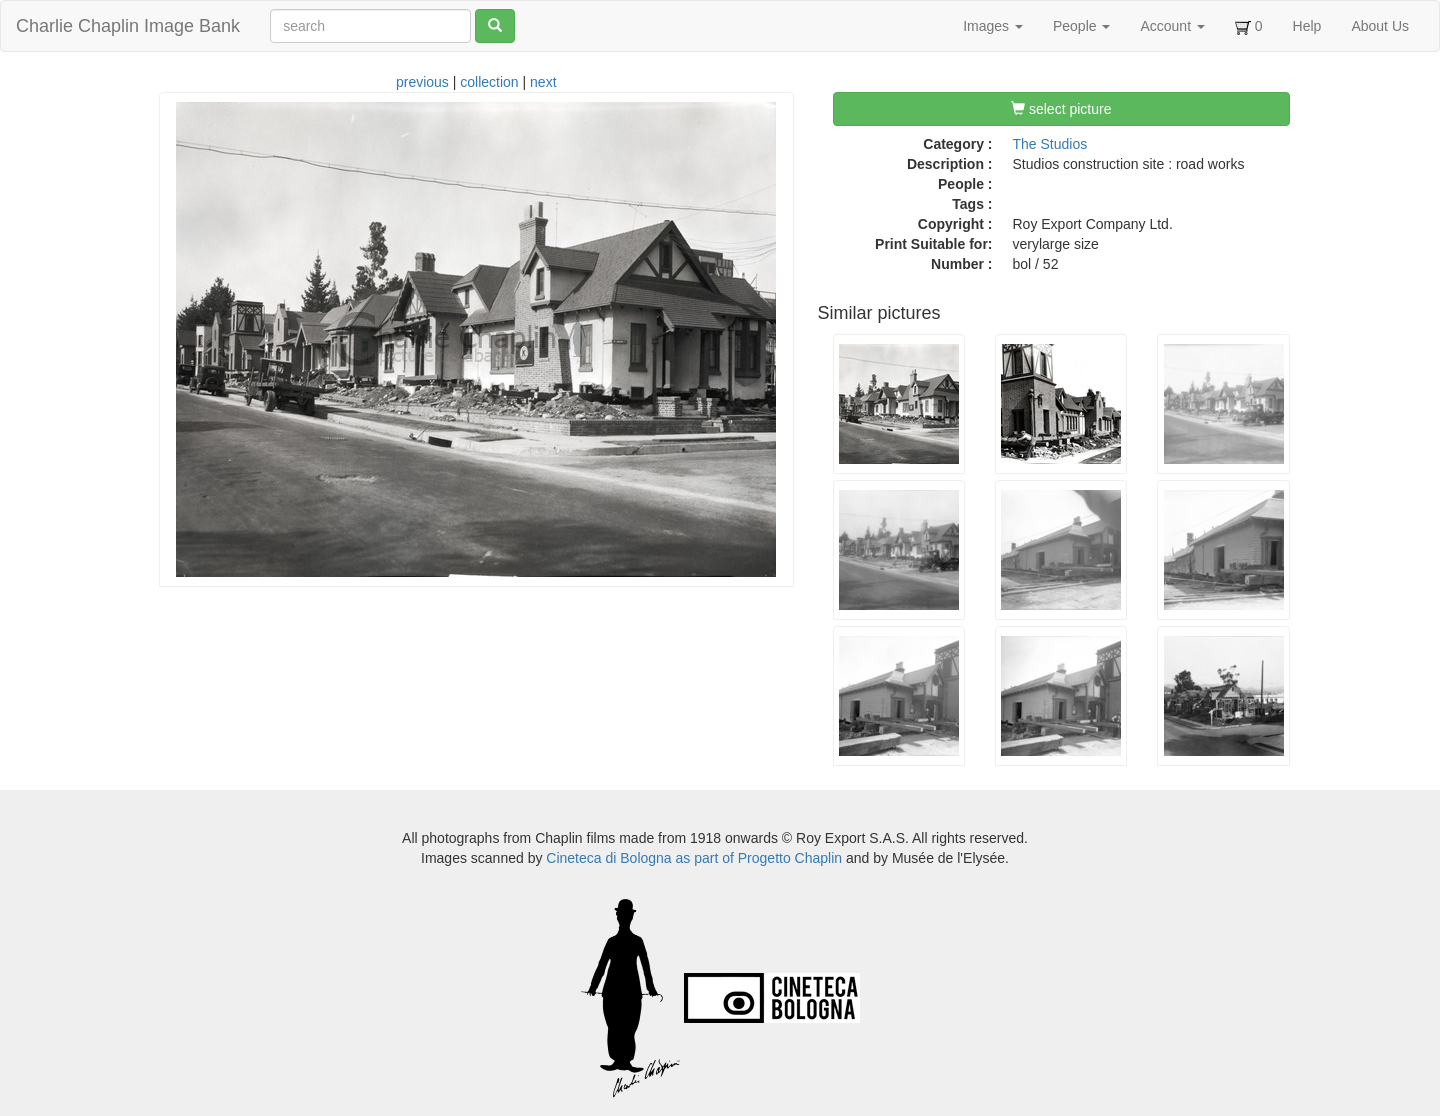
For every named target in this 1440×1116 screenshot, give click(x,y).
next (543, 82)
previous (422, 82)
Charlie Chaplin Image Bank (128, 26)
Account (1172, 26)
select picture (1061, 109)
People (1081, 26)
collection (489, 82)
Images (993, 26)
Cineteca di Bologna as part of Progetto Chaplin (694, 858)
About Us (1380, 26)
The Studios (1050, 144)
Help (1307, 26)
